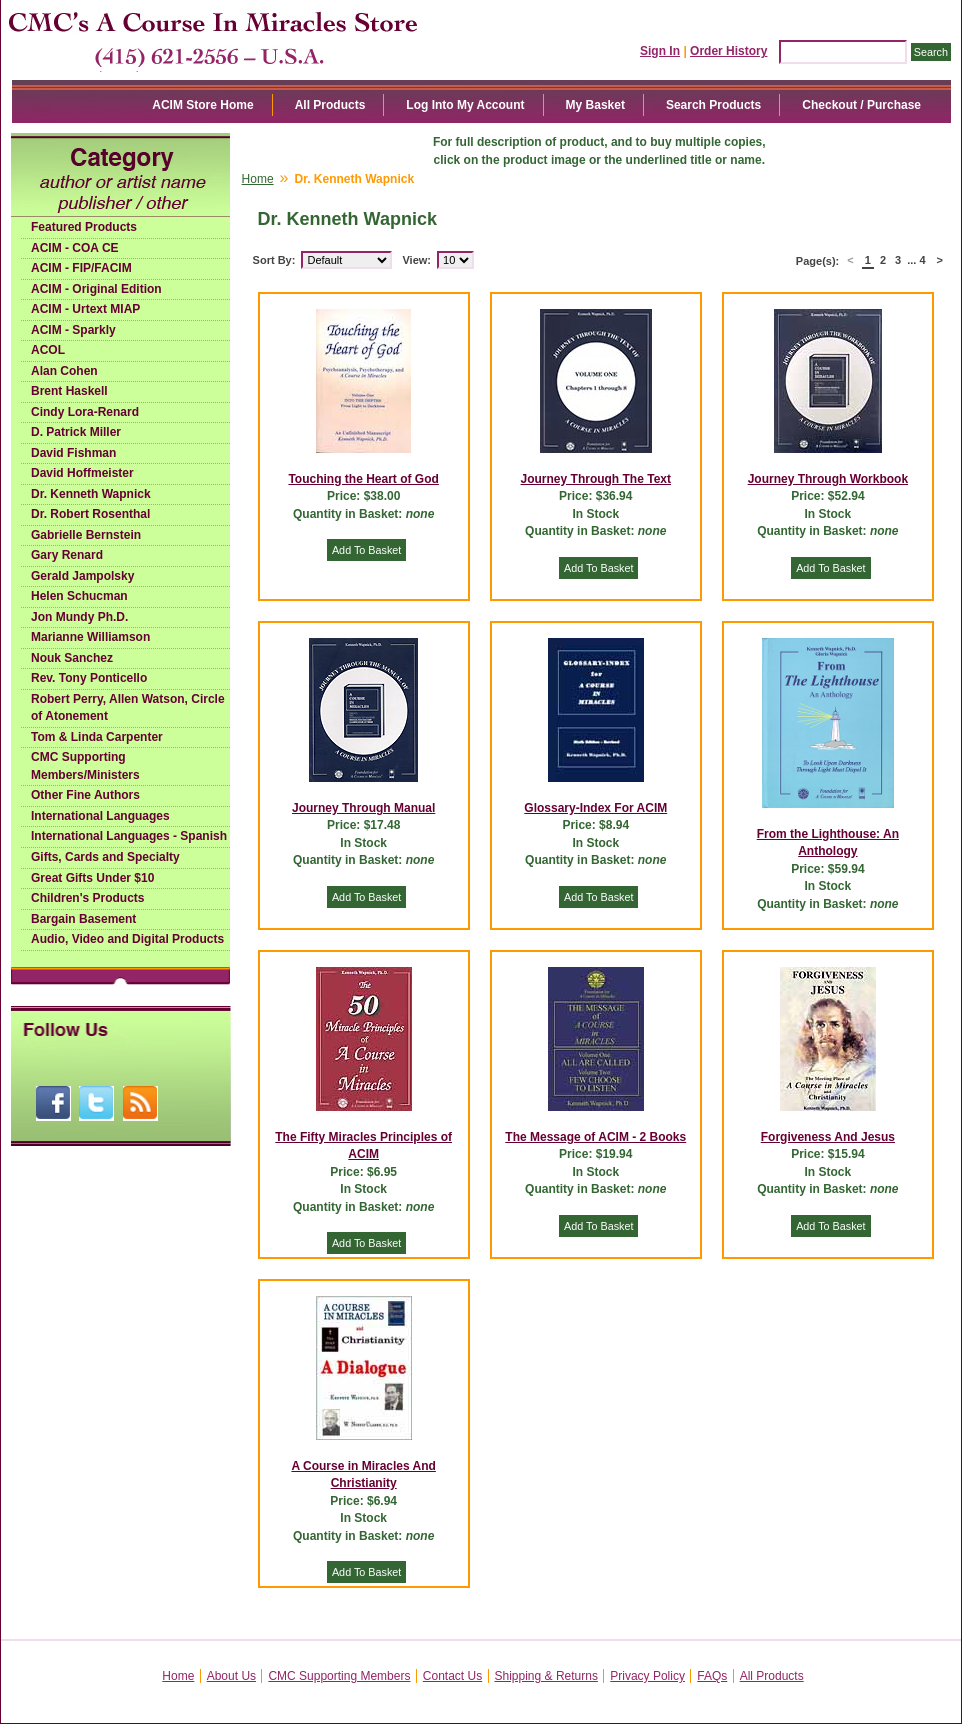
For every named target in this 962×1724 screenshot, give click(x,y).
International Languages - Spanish (129, 836)
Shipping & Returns (546, 1676)
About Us (231, 1676)
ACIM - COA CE (75, 248)
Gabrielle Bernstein (86, 535)
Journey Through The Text (596, 479)
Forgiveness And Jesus (828, 1137)
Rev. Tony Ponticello (89, 678)
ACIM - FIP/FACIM (81, 268)
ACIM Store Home (202, 105)
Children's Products (88, 898)
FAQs (712, 1676)
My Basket (595, 105)
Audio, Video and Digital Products (127, 939)
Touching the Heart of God (363, 479)
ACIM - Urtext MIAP (85, 309)
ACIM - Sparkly (73, 330)
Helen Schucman (79, 596)
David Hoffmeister (82, 473)
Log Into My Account (465, 105)
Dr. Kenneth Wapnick (91, 494)
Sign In (660, 51)
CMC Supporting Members (339, 1676)
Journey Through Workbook (828, 479)
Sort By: (274, 260)
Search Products (713, 105)
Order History (728, 51)
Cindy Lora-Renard (85, 412)
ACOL (48, 350)
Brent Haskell (69, 391)
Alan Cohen (64, 371)
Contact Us (452, 1676)
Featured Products (84, 227)
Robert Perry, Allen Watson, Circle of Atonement (128, 708)
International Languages (100, 816)
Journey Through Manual (363, 808)
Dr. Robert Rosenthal (90, 514)
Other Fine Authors (85, 795)
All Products (330, 105)
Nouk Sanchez (72, 658)
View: (416, 260)
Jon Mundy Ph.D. (79, 617)
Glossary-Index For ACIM (595, 808)
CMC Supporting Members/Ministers (85, 766)
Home (258, 179)
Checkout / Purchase (861, 105)
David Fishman (73, 453)
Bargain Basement (83, 919)
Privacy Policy (647, 1676)
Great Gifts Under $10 (92, 878)
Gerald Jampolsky (82, 576)
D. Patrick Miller (76, 432)
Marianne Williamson (90, 637)
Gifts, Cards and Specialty (105, 857)
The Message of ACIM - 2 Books (595, 1137)
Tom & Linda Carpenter (97, 737)
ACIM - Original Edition (96, 289)
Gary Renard (67, 555)
